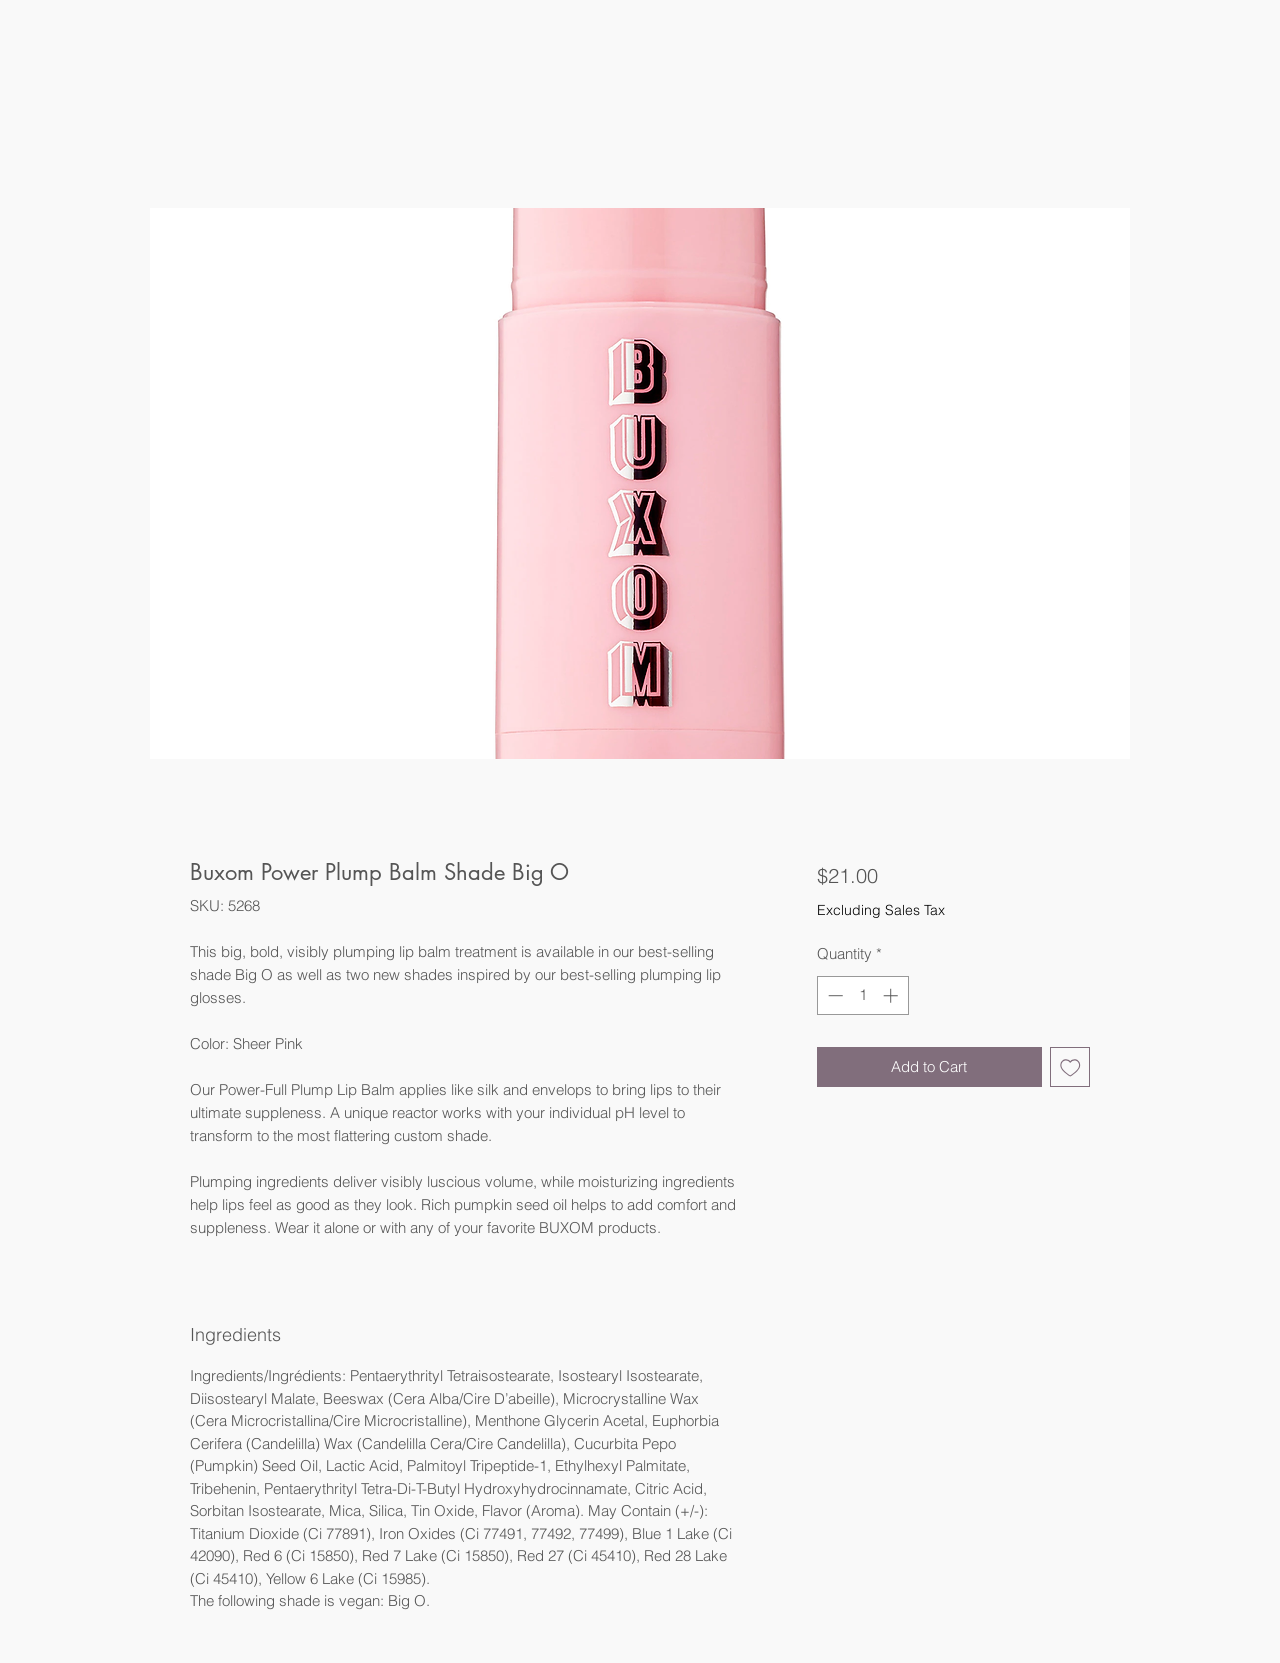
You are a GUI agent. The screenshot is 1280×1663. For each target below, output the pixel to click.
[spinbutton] (862, 995)
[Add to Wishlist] (1070, 1067)
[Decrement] (833, 995)
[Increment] (892, 995)
